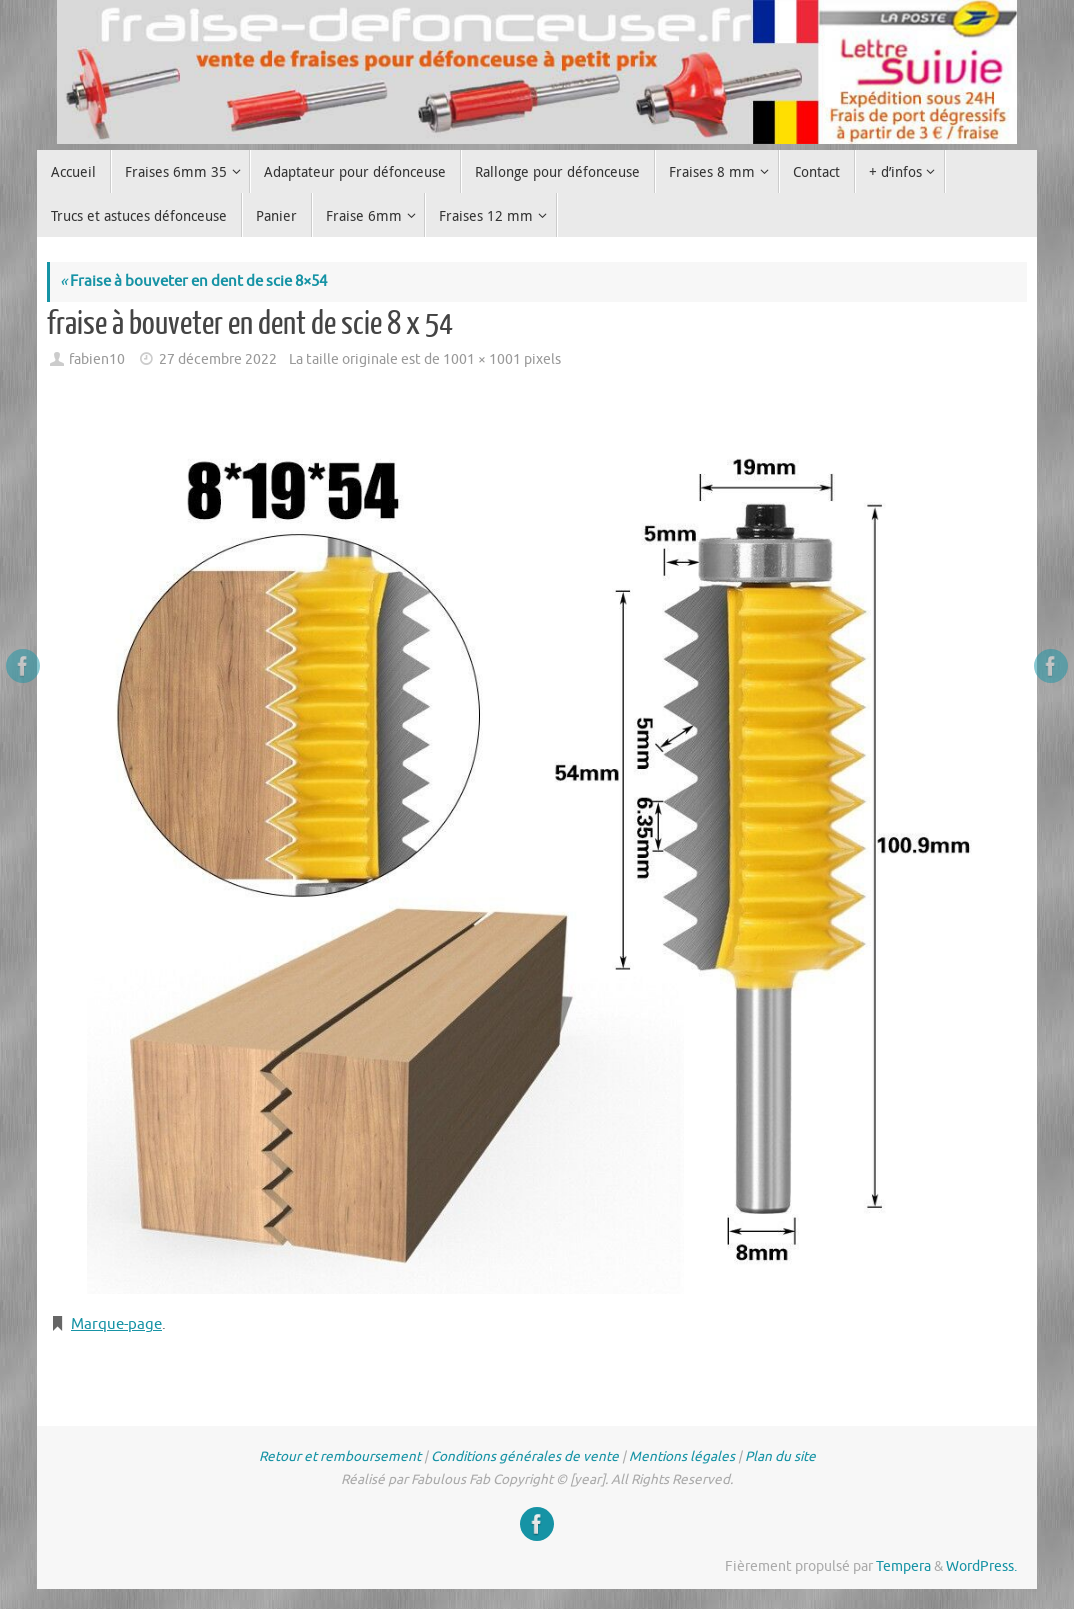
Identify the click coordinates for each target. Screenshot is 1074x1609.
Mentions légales (682, 1456)
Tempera (903, 1566)
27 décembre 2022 (218, 359)
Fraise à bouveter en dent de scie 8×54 (193, 281)
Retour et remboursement (340, 1456)
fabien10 (97, 359)
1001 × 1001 (482, 359)
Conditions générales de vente (525, 1456)
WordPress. (981, 1566)
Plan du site (780, 1456)
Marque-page (116, 1324)
